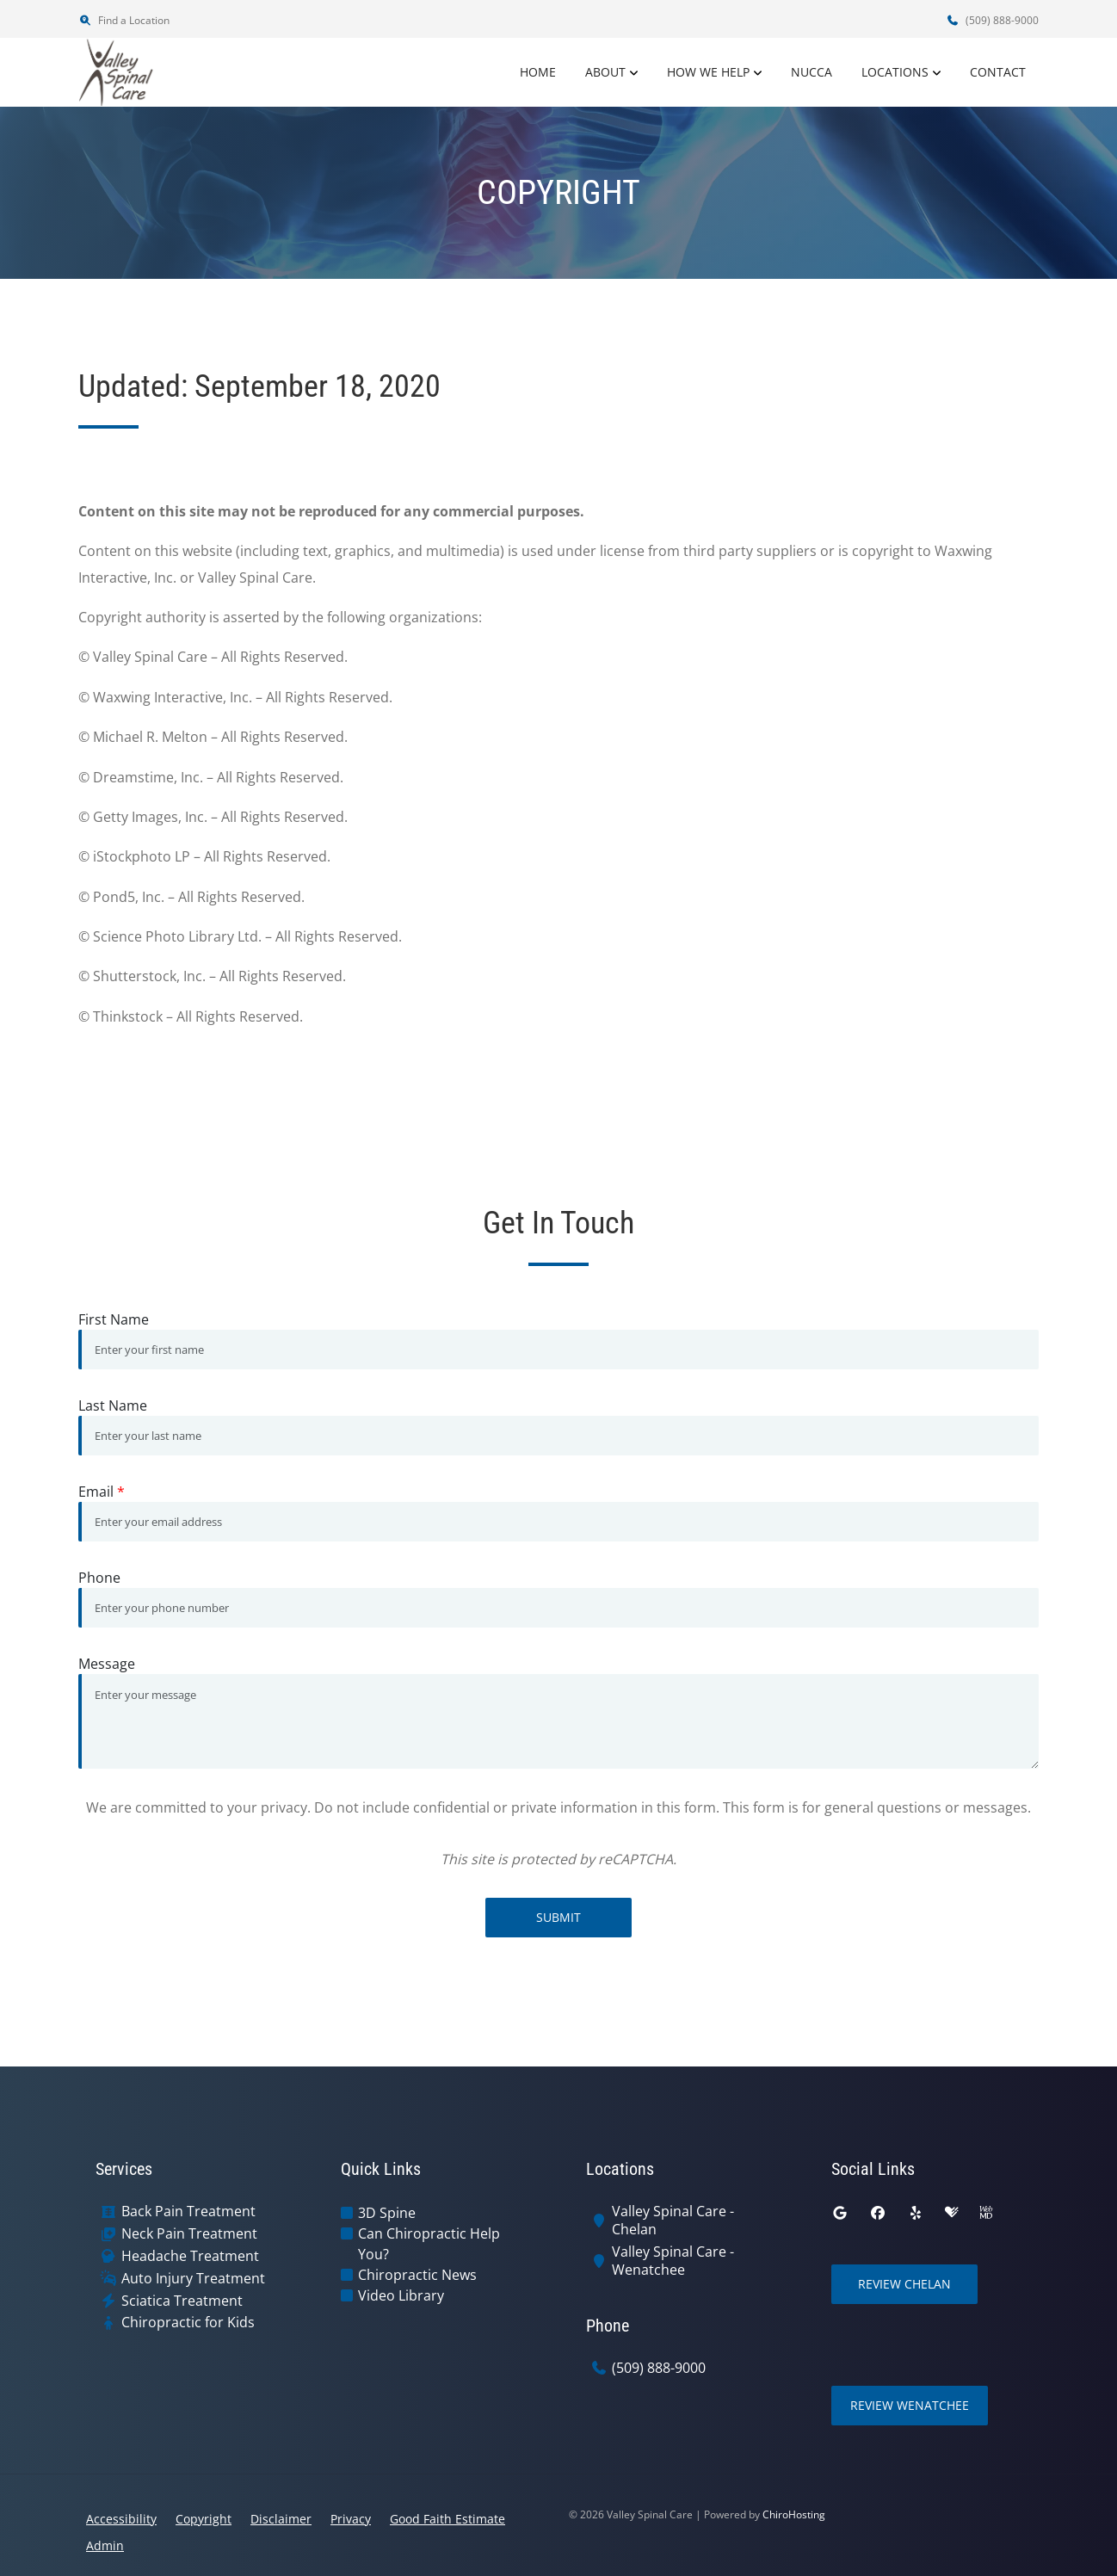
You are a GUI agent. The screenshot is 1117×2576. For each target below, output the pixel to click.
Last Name (112, 1405)
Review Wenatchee (909, 2405)
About (605, 72)
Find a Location (124, 20)
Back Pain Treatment (188, 2211)
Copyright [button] (203, 2519)
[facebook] (877, 2212)
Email (101, 1491)
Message (106, 1663)
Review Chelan (904, 2284)
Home (538, 72)
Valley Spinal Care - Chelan (673, 2220)
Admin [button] (105, 2545)
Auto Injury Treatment (193, 2279)
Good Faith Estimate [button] (447, 2519)
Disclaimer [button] (281, 2519)
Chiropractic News (417, 2274)
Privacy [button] (350, 2519)
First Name (113, 1319)
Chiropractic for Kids (188, 2322)
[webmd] (986, 2212)
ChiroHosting (793, 2514)
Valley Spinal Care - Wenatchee (673, 2261)
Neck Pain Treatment (189, 2234)
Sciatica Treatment (182, 2301)
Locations (895, 72)
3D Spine (387, 2212)
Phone (99, 1577)
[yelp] (915, 2212)
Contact (998, 72)
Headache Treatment (190, 2256)
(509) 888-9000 (992, 20)
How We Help (708, 72)
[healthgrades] (952, 2212)
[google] (840, 2212)
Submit (558, 1917)
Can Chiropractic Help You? (429, 2244)
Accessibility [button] (121, 2519)
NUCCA (811, 72)
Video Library (401, 2295)
